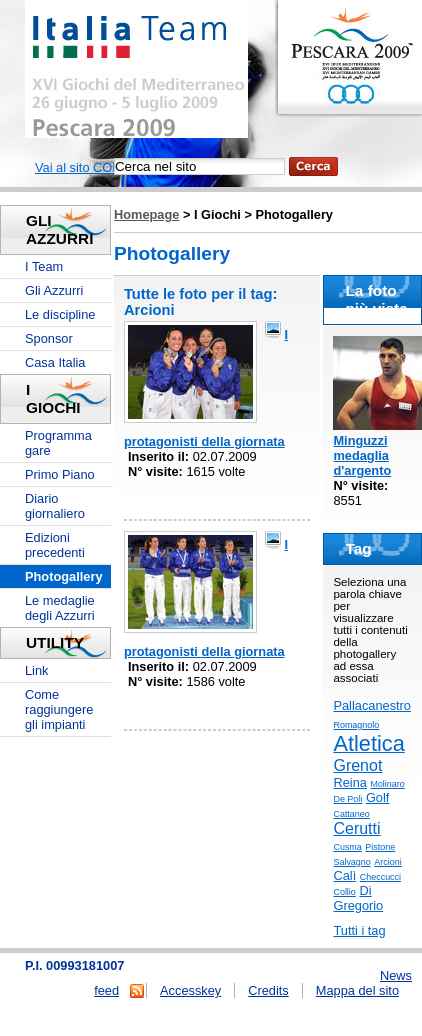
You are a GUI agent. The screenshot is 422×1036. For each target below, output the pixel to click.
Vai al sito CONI (80, 167)
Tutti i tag (359, 930)
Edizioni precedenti (55, 545)
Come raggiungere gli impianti (59, 709)
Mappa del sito (357, 990)
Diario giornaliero (55, 506)
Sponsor (49, 338)
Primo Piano (60, 474)
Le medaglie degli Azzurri (60, 608)
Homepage (146, 214)
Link (36, 670)
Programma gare (58, 443)
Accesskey (190, 990)
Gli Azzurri (54, 290)
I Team (44, 266)
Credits (268, 990)
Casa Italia (55, 362)
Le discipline (60, 314)
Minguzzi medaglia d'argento (362, 455)
